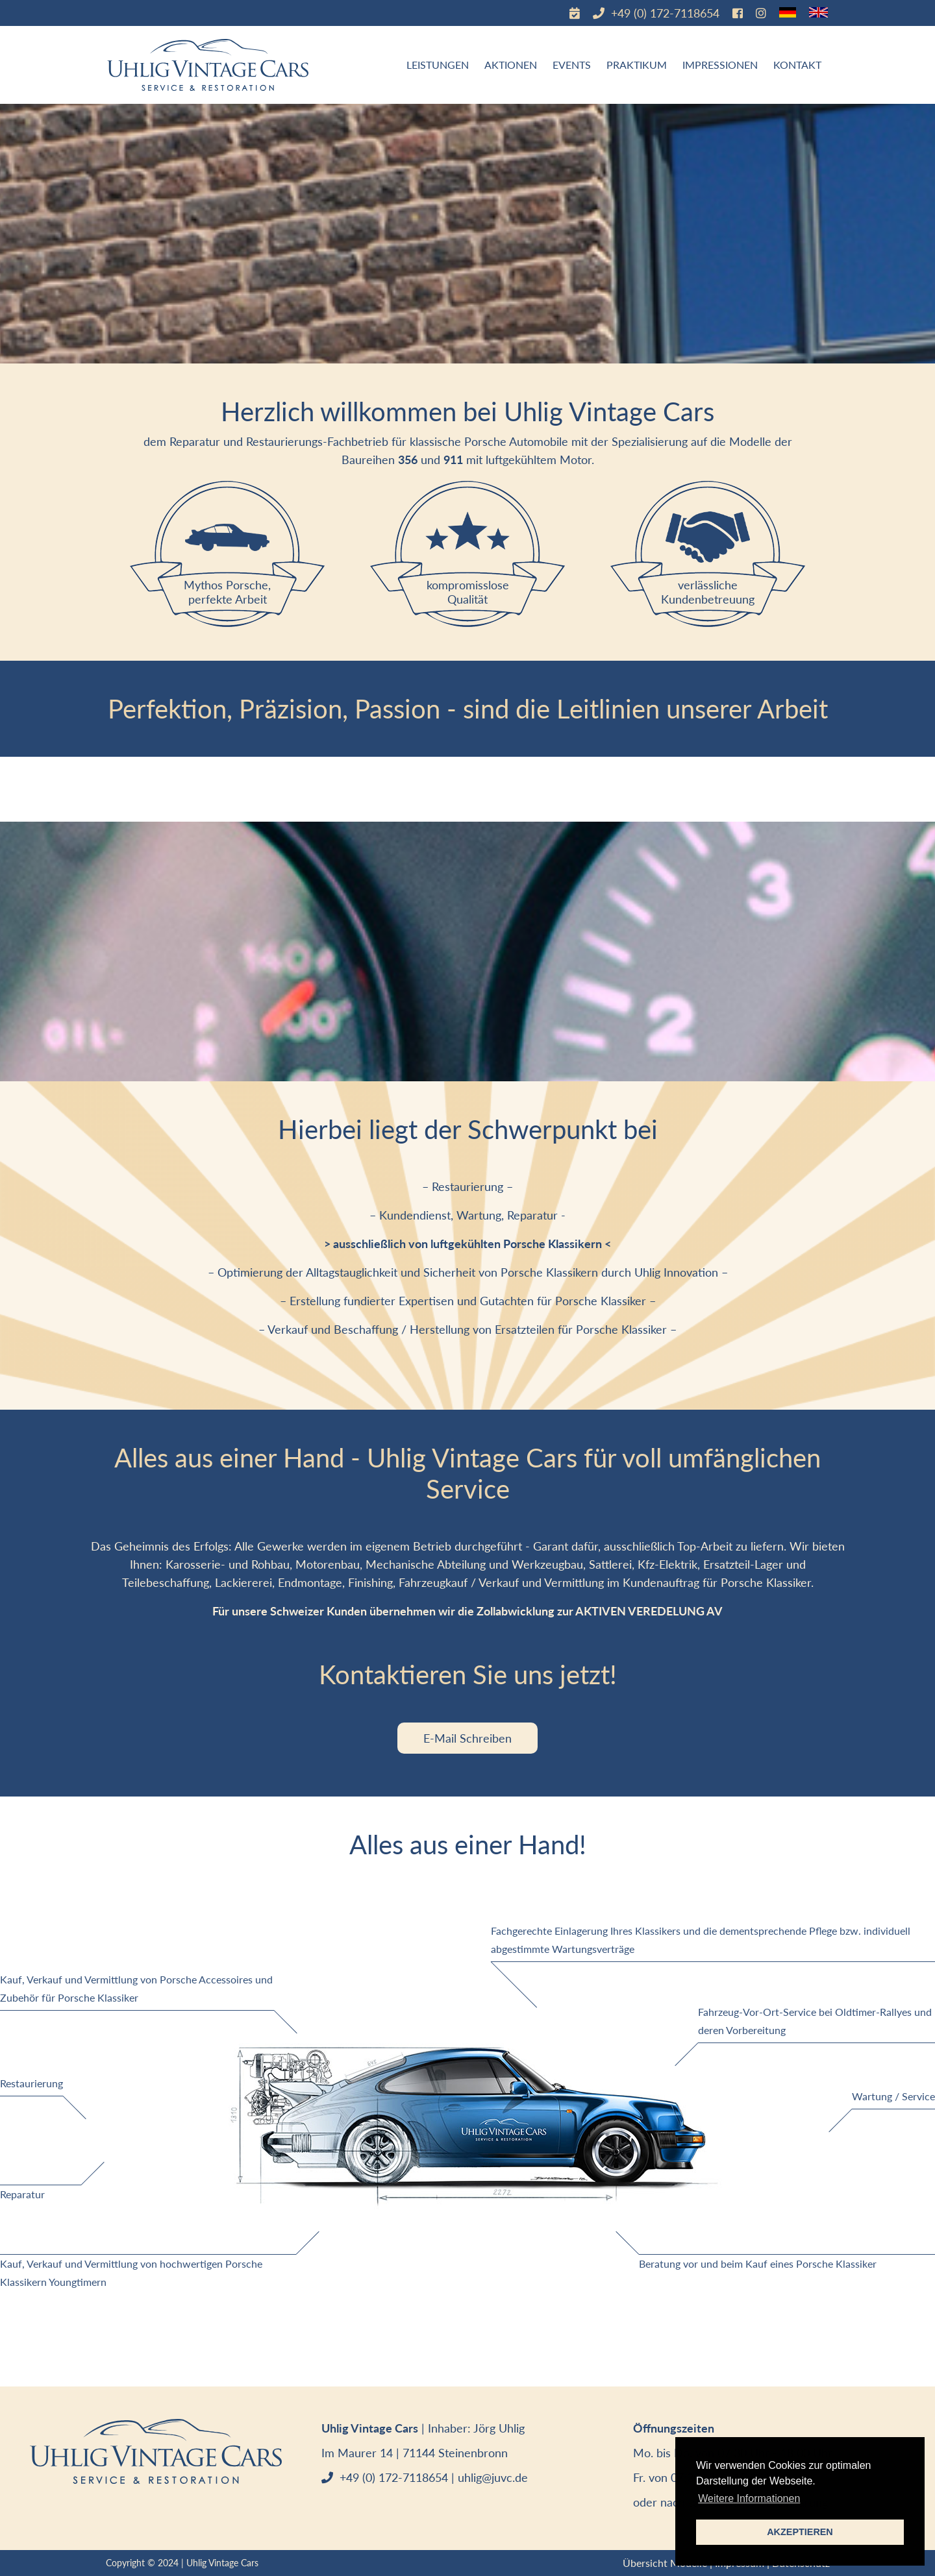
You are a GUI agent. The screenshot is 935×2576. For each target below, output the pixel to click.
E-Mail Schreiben (467, 1738)
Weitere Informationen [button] (749, 2498)
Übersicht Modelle (665, 2563)
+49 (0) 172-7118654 (663, 13)
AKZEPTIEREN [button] (800, 2532)
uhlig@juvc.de (493, 2477)
